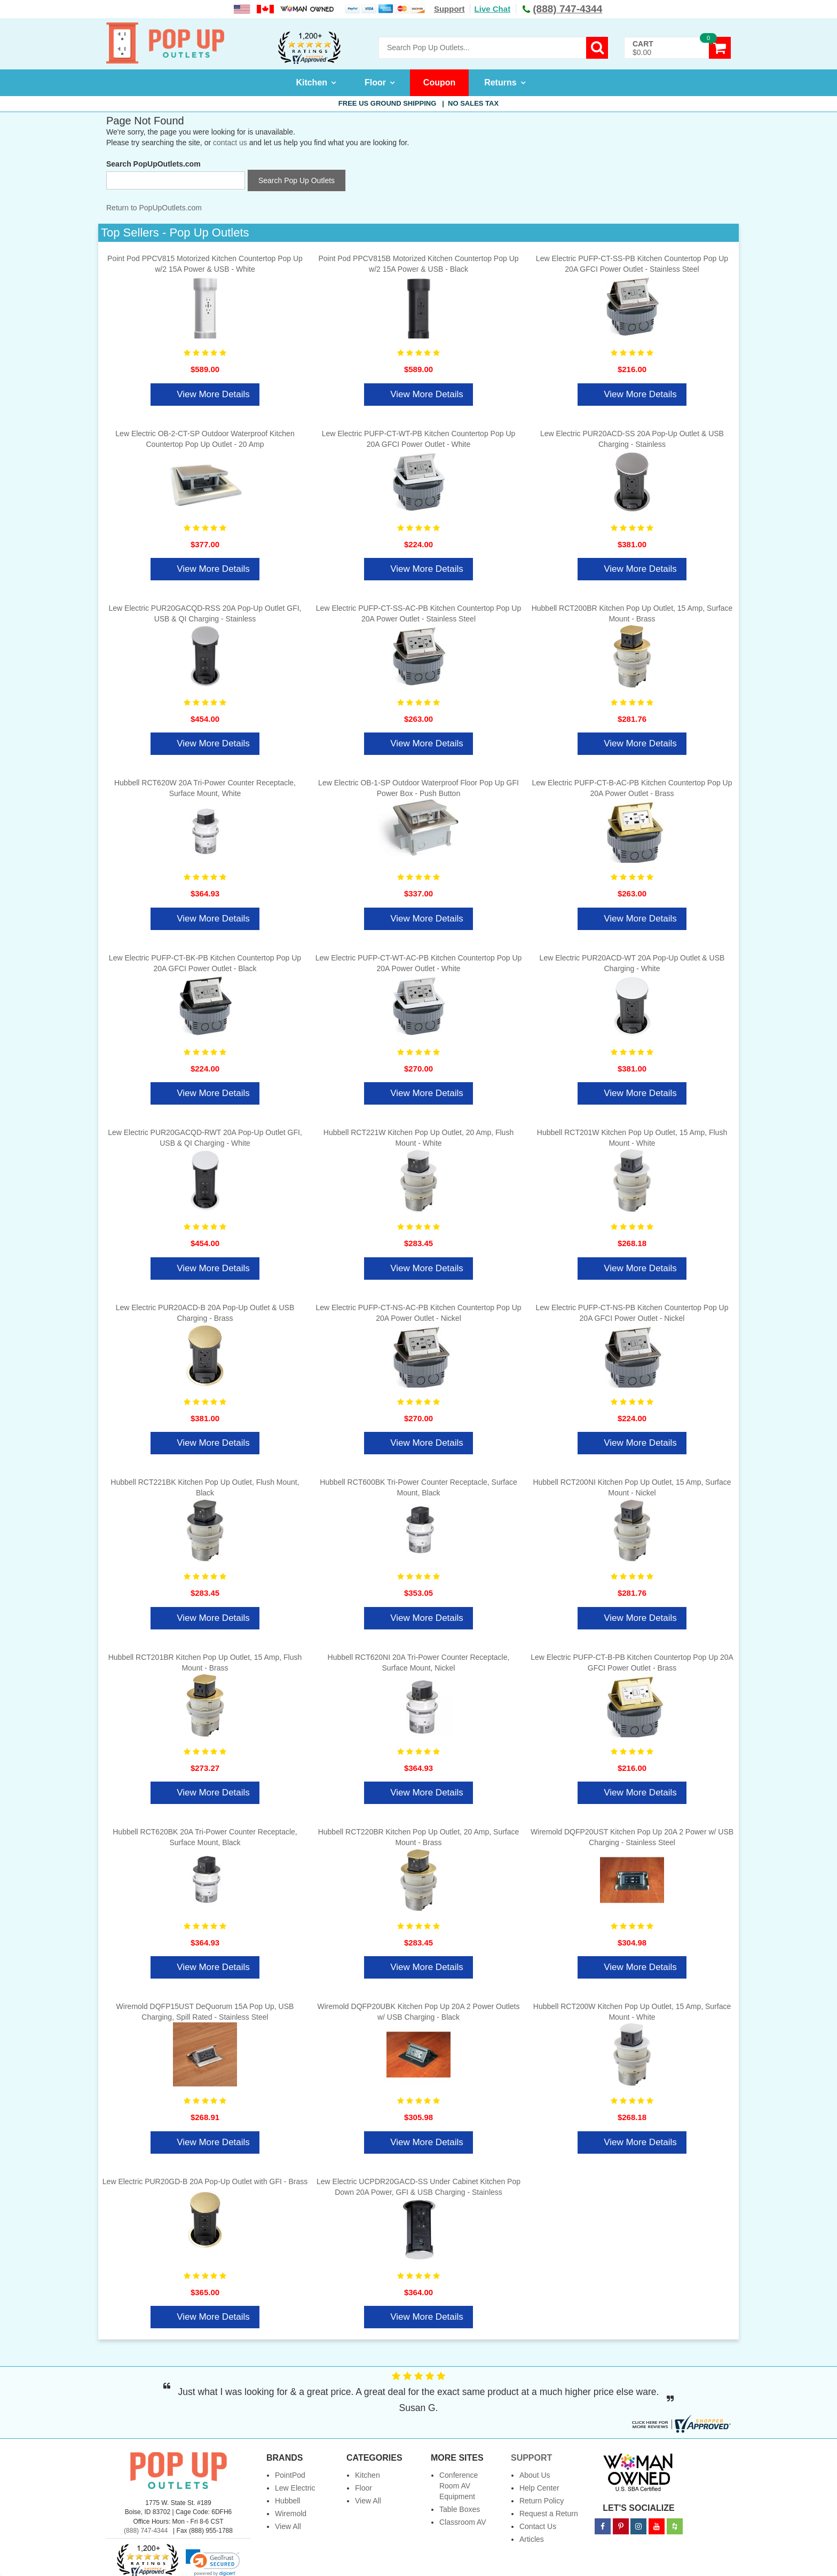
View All (288, 2526)
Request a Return (548, 2513)
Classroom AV (462, 2522)
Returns (500, 82)
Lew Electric (295, 2488)
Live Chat (493, 8)
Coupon (439, 82)
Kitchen (311, 82)
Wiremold (290, 2513)
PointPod (290, 2475)
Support (449, 8)
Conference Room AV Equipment (458, 2486)
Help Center (539, 2488)
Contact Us (537, 2526)
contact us (230, 142)
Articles (531, 2539)
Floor (375, 82)
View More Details (213, 394)
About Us (534, 2475)
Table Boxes (459, 2509)
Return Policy (541, 2500)
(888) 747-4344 (146, 2530)
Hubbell (287, 2500)
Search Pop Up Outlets (296, 180)
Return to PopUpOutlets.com (154, 207)
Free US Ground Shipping (418, 103)
